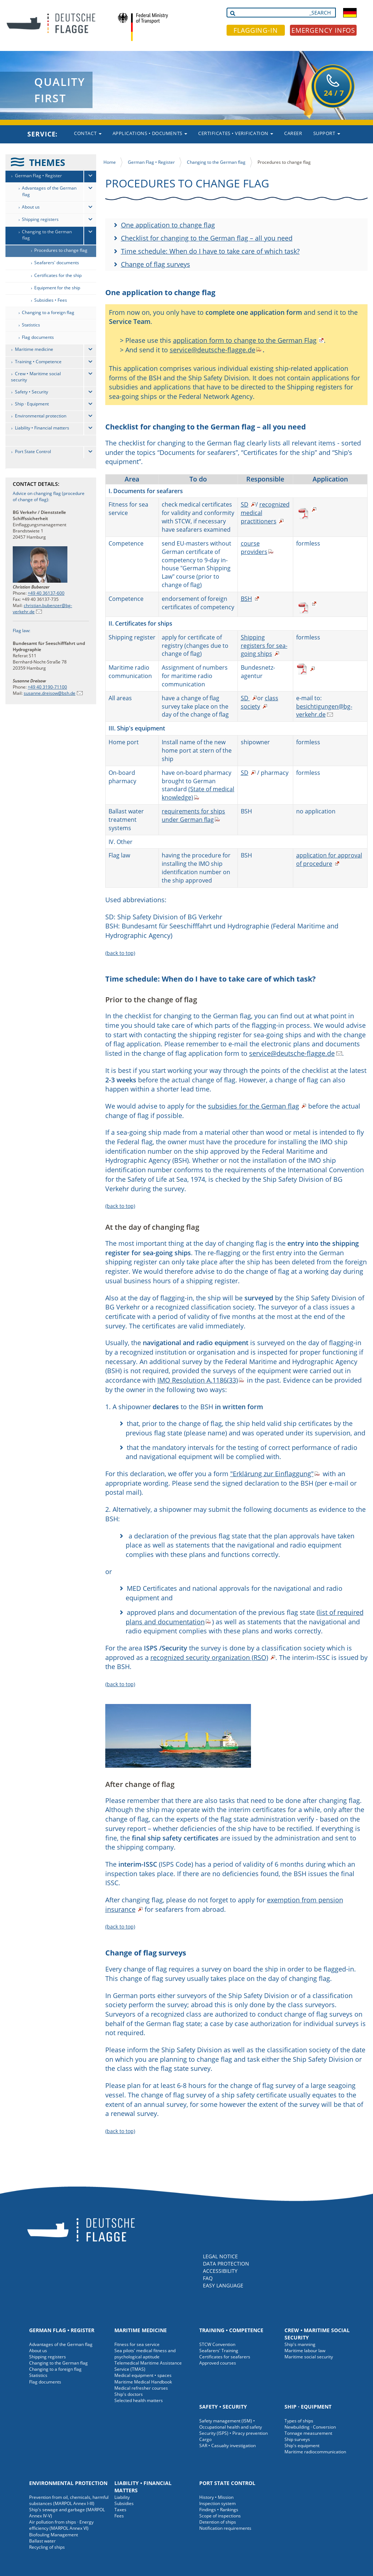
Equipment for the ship (57, 288)
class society (259, 702)
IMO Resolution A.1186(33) (197, 1380)
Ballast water (42, 2541)
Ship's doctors (128, 2394)
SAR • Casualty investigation (227, 2445)
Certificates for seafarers (224, 2357)
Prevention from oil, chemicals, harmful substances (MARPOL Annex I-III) (69, 2500)
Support (326, 133)
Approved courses (217, 2363)
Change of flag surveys (155, 264)
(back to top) (120, 953)
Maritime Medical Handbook (143, 2382)
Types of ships (298, 2421)
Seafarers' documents (56, 262)
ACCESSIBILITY (220, 2270)
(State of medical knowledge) (198, 793)
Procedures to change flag (60, 250)
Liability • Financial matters (42, 428)
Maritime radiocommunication (315, 2452)
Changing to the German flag (47, 235)
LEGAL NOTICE (220, 2256)
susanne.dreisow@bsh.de (49, 693)
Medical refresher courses (141, 2388)
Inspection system (217, 2503)
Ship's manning (299, 2344)
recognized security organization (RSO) (209, 1657)
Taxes (120, 2509)
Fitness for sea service (137, 2344)
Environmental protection (40, 416)
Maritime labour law (304, 2350)
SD (244, 504)
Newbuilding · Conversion (310, 2427)
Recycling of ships (47, 2547)
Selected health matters (138, 2400)
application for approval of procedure (329, 859)
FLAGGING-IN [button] (255, 30)
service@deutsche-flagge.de (212, 349)
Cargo (205, 2439)
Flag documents (38, 337)
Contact (87, 133)
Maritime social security (308, 2357)
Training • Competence (38, 361)
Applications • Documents (150, 133)
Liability (122, 2497)
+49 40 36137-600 (46, 593)
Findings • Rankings (218, 2509)
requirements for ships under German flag (193, 815)
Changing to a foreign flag (48, 312)
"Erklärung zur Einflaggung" (272, 1473)
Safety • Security (31, 392)
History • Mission (216, 2497)
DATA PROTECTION (226, 2263)
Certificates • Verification (235, 133)
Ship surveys (297, 2439)
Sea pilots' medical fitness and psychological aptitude (145, 2353)
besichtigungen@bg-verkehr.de (324, 710)
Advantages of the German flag (49, 191)
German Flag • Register (38, 176)
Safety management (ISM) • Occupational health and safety (230, 2424)
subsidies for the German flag (253, 1106)
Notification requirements (225, 2528)
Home (109, 162)
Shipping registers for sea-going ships (264, 645)
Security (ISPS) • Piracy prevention (233, 2433)
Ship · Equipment (32, 404)
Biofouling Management (53, 2535)
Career (293, 133)
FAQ (208, 2278)
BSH (246, 599)
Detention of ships (217, 2522)
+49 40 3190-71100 (47, 687)
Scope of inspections (220, 2516)
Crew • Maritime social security (36, 376)
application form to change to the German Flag (245, 340)
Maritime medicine (34, 349)
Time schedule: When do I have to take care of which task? (210, 251)
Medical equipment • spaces (143, 2375)
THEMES (47, 162)
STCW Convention (217, 2344)
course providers (254, 547)
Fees (119, 2516)
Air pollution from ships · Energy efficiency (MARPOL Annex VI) (61, 2525)
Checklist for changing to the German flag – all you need (206, 238)
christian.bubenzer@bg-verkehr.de (42, 608)
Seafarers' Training (218, 2350)
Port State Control (33, 451)
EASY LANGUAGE (223, 2285)
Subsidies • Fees (50, 300)
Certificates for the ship (58, 275)
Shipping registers (40, 219)
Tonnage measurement (308, 2433)
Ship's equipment (301, 2445)
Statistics (31, 325)
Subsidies (124, 2503)
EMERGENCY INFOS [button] (323, 30)
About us (31, 207)
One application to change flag (168, 225)
